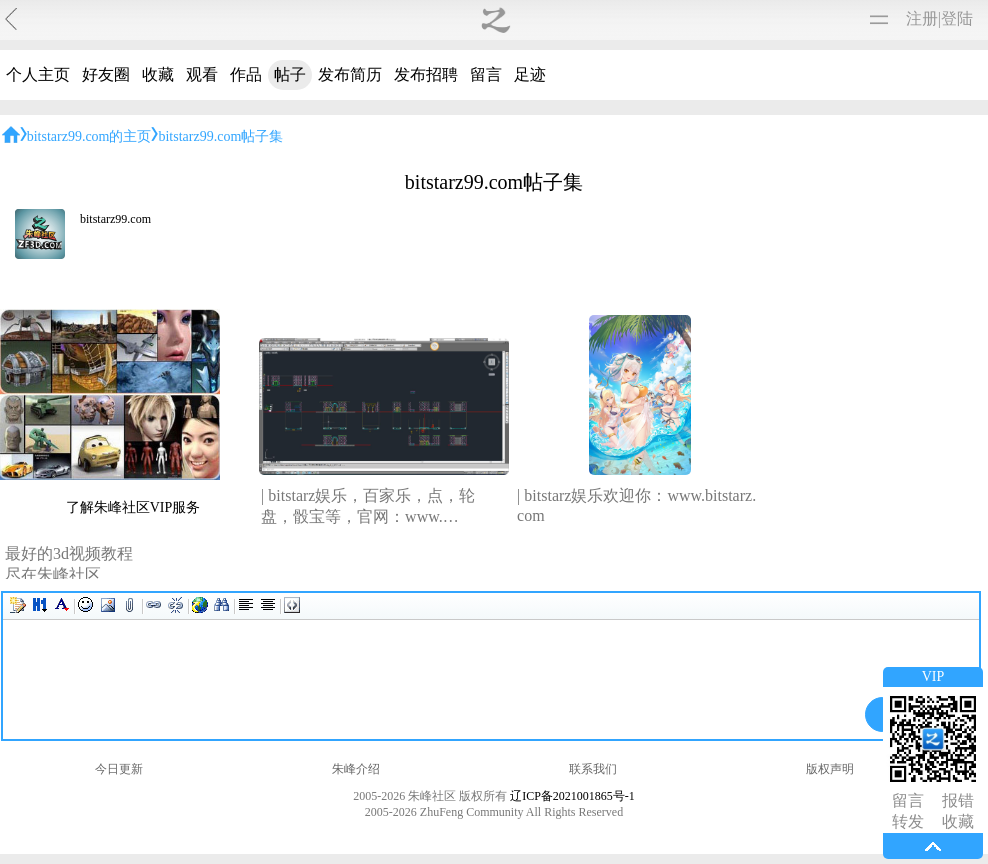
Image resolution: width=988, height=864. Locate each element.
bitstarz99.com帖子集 (220, 136)
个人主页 (38, 74)
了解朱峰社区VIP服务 (133, 507)
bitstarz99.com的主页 (89, 136)
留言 (486, 74)
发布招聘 (426, 74)
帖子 (290, 74)
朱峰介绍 (356, 769)
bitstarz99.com (115, 219)
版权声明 (830, 769)
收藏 (158, 74)
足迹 (530, 74)
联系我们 (593, 769)
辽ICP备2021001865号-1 (572, 796)
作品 (246, 74)
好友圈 (106, 74)
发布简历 (350, 74)
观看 (202, 74)
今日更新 (119, 769)
